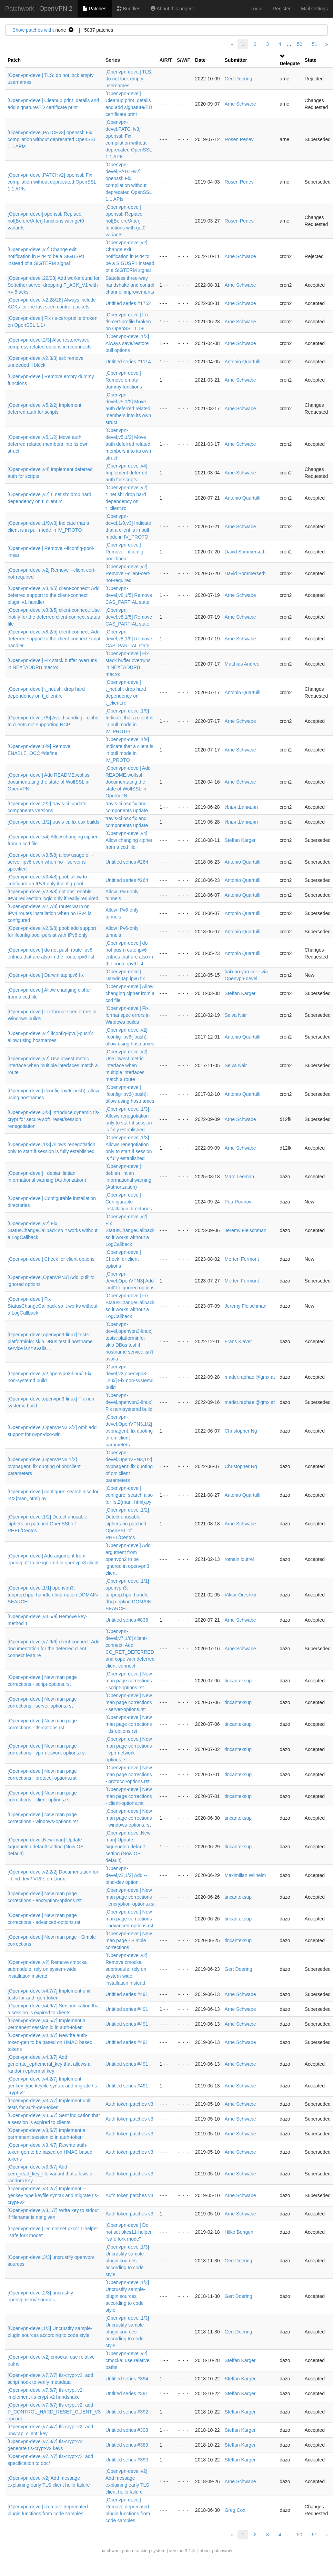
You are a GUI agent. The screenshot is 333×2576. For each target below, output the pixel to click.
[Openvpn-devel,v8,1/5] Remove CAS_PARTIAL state (128, 595)
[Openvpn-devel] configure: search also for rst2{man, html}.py (129, 1495)
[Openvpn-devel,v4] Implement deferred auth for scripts (126, 472)
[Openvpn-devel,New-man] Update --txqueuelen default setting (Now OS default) (47, 1846)
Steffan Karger (239, 840)
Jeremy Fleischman (245, 1230)
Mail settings (314, 8)
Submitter (235, 60)
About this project (172, 8)
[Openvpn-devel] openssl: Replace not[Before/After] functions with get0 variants (46, 220)
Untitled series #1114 (128, 361)
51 (314, 44)
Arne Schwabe (240, 104)
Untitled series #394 (126, 2378)
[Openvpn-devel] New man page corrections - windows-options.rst (128, 1818)
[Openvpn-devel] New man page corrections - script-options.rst (128, 1680)
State (310, 60)
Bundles (128, 8)
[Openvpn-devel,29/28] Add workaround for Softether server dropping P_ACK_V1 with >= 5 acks (54, 285)
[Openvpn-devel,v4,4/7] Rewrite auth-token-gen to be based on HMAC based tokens (50, 2042)
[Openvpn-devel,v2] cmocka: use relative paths (127, 2360)
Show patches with (32, 30)
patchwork (110, 2550)
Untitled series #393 (126, 2430)
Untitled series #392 (126, 2412)
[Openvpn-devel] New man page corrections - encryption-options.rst (129, 1897)
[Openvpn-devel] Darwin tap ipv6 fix (46, 975)
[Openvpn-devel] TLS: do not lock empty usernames (128, 78)
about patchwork (216, 2550)
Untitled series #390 (126, 2459)
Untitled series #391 (126, 2393)
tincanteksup (238, 1680)
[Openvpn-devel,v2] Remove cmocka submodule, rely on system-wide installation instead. (47, 1969)
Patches (94, 8)
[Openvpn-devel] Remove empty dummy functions (123, 380)
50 (299, 44)
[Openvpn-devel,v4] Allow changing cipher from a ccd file (128, 840)
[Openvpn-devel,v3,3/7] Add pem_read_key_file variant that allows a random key (50, 2173)
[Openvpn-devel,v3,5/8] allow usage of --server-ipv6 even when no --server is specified (51, 862)
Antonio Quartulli (242, 361)
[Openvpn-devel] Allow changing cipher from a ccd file (129, 993)
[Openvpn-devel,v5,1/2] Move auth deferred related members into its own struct (128, 408)
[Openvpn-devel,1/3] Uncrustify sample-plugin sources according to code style (127, 2260)
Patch (14, 60)
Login (256, 8)
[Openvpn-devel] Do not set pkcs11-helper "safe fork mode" (128, 2232)
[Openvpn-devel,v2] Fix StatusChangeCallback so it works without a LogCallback (53, 1230)
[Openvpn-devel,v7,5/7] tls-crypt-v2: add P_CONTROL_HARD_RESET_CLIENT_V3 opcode (54, 2411)
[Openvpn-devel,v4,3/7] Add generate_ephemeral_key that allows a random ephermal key (49, 2064)
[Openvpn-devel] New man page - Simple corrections (128, 1940)
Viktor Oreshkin (240, 1594)
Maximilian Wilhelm (245, 1875)
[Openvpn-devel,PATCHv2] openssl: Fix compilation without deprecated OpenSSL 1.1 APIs (52, 181)
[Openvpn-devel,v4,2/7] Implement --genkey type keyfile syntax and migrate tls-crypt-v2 (53, 2085)
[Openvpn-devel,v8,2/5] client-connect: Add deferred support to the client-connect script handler (54, 638)
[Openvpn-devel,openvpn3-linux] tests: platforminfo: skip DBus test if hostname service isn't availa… (50, 1341)
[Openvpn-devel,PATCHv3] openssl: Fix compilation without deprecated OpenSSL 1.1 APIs (52, 139)
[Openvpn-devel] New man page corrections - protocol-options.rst (128, 1774)
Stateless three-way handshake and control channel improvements (129, 285)
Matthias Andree (241, 664)
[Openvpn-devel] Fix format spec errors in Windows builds (127, 1015)
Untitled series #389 (126, 2445)
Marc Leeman (239, 1176)
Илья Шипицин (241, 807)
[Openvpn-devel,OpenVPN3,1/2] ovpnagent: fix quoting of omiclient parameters (129, 1430)
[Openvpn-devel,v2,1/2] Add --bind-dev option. (126, 1875)
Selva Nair (235, 1015)
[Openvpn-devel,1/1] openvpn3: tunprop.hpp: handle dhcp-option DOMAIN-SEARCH (53, 1594)
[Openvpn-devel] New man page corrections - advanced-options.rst (129, 1918)
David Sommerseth (244, 551)
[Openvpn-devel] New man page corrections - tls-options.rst (128, 1724)
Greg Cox (234, 2510)
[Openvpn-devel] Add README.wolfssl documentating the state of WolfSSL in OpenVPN (49, 782)
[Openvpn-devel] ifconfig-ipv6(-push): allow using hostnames (129, 1094)
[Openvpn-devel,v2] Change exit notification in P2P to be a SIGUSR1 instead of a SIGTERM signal (46, 256)
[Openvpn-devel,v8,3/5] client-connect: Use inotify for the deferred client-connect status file (54, 617)
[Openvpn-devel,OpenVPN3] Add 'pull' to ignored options (129, 1280)
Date (200, 60)
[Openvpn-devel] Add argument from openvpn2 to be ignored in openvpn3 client (128, 1559)
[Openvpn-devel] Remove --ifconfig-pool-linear (125, 551)
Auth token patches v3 (129, 2104)
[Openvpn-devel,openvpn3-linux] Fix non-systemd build (128, 1402)
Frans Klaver (238, 1341)
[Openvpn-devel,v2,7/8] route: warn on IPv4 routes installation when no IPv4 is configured (50, 913)
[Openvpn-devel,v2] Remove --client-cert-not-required (128, 573)
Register (282, 8)
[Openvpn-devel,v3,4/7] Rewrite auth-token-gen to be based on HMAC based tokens (50, 2152)
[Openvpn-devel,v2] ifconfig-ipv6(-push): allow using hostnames (129, 1036)
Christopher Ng (240, 1431)
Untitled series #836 (126, 1620)
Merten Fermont (241, 1259)
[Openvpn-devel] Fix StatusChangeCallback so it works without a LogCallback (53, 1306)
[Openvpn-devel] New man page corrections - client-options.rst (128, 1796)
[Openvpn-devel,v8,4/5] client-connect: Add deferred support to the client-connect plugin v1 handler (54, 595)
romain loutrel (239, 1559)
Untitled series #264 (126, 862)
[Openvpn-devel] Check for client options (51, 1259)
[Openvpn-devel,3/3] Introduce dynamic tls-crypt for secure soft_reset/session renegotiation (54, 1119)
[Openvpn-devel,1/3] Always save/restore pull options (127, 343)
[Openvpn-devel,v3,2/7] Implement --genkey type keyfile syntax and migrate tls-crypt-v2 (53, 2195)
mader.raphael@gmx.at (249, 1377)
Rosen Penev (238, 139)
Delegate (290, 63)
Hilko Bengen (238, 2232)
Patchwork (19, 8)
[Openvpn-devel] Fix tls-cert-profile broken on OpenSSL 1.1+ (128, 321)
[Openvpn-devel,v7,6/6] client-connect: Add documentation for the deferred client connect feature (54, 1648)
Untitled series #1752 (128, 303)
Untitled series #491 (126, 1994)
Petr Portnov (237, 1202)
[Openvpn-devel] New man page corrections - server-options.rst (128, 1702)
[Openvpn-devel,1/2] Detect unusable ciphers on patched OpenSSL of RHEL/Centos (47, 1523)
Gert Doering (238, 78)
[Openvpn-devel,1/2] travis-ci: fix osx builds (53, 822)
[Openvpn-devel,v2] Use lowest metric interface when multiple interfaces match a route (53, 1065)
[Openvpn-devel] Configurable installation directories (128, 1201)
